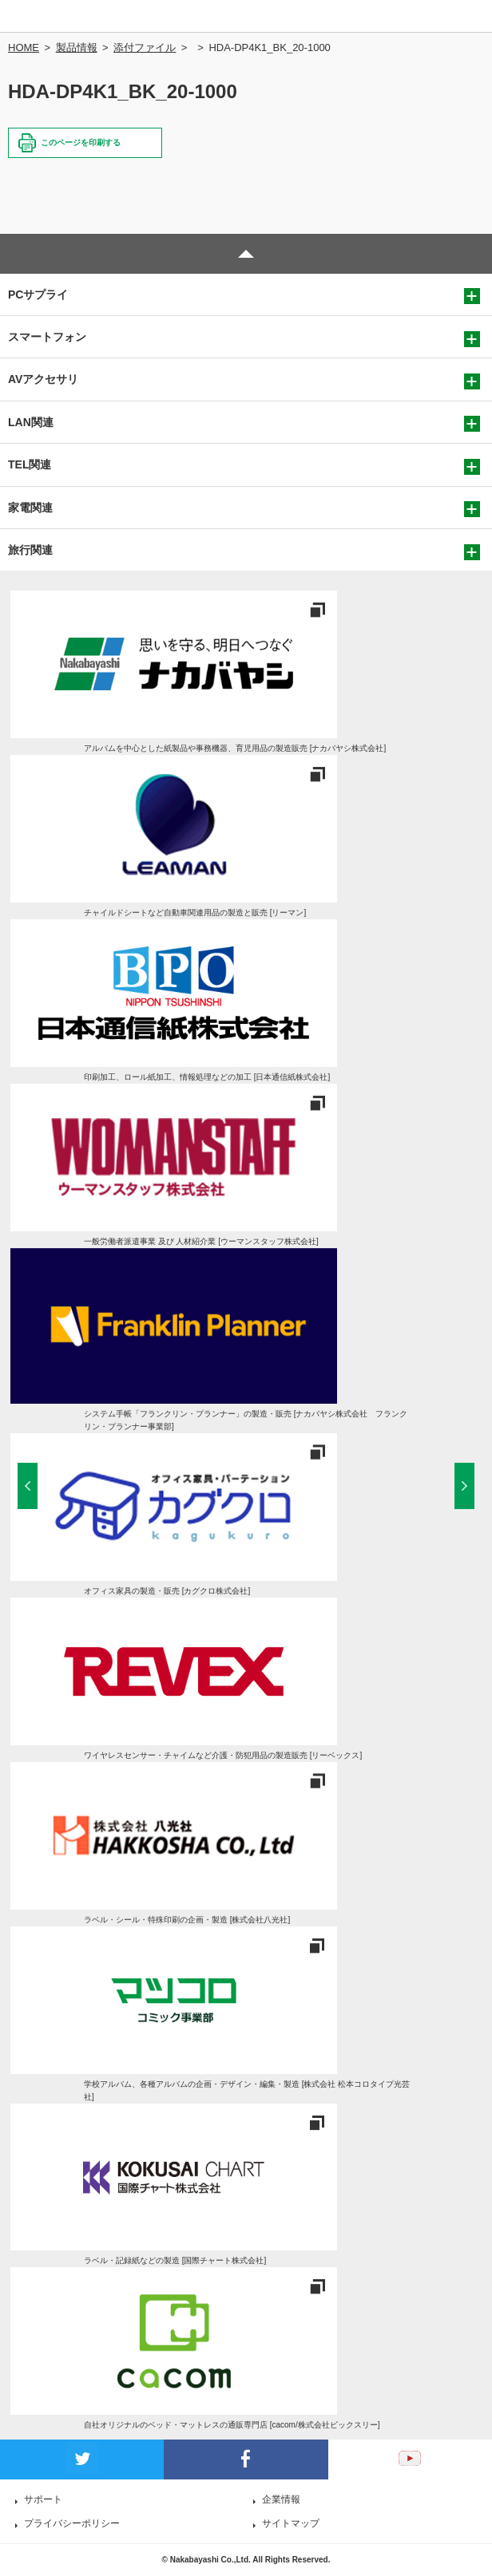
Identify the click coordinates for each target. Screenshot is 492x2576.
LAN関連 (31, 422)
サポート (43, 2499)
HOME (23, 47)
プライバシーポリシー (72, 2523)
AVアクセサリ (43, 379)
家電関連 (30, 507)
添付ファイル (144, 47)
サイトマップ (290, 2523)
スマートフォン (47, 336)
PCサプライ (38, 294)
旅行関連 (30, 549)
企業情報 (281, 2499)
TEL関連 (29, 464)
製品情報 (76, 47)
